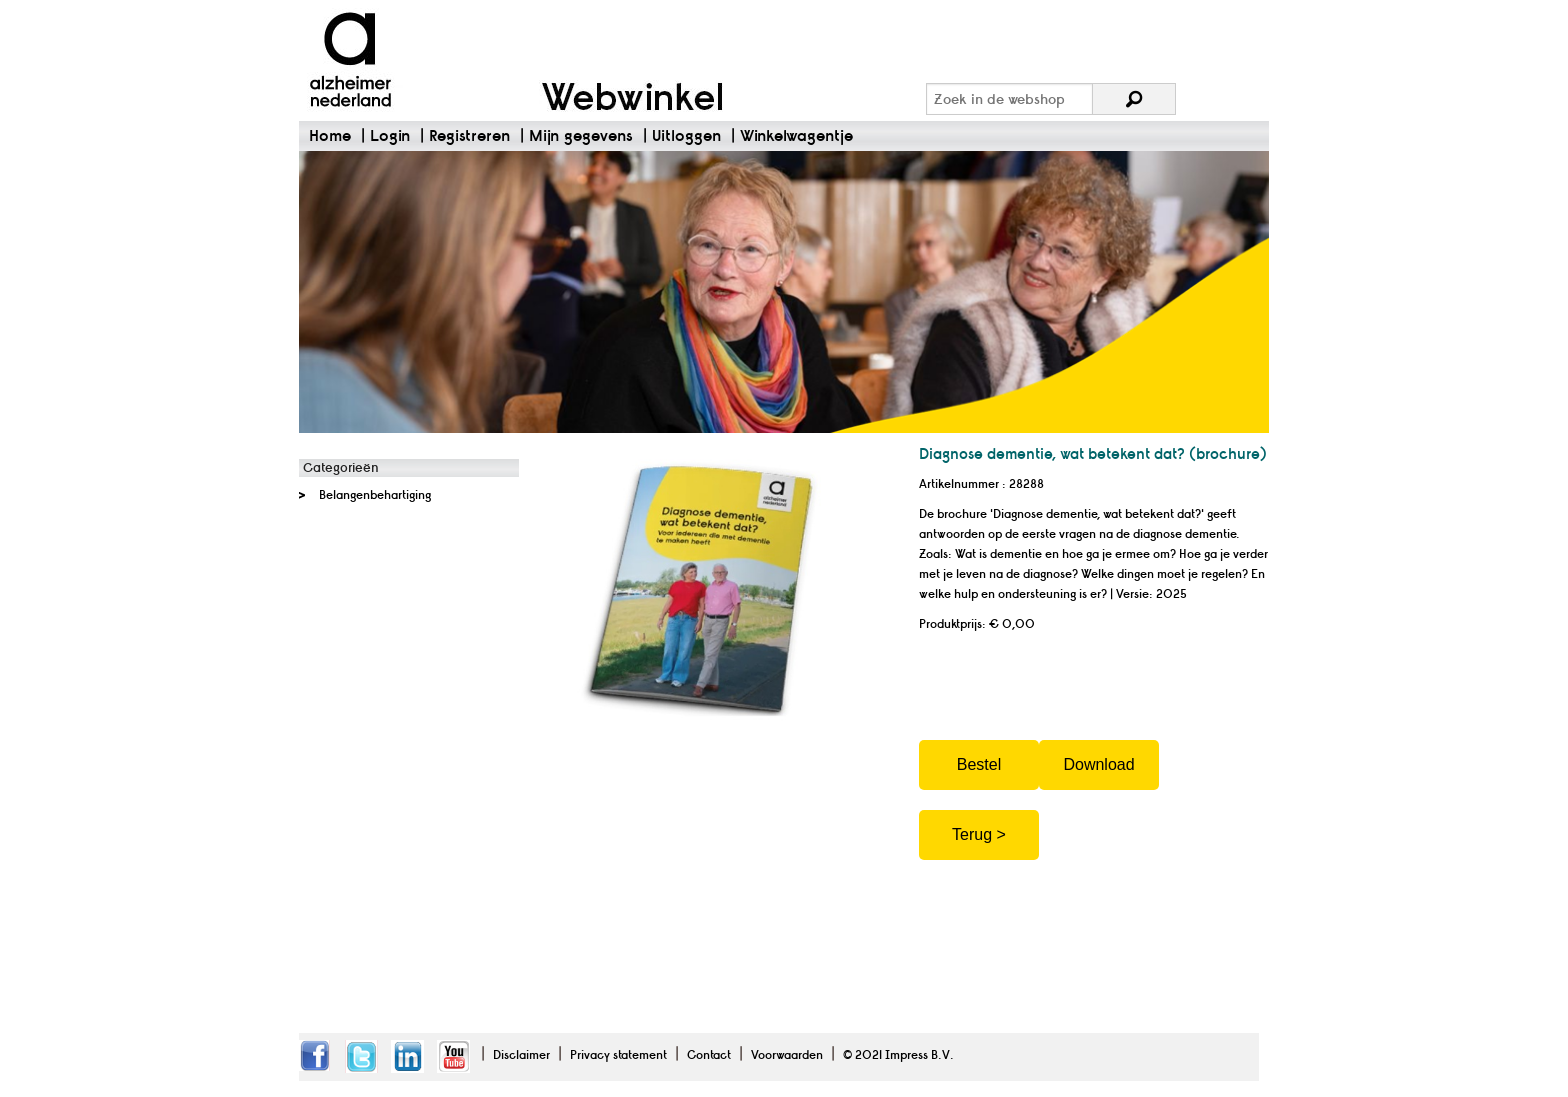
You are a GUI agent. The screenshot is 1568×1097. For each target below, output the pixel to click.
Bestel (979, 764)
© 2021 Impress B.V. (898, 1054)
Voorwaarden (787, 1054)
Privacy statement (618, 1054)
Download (1098, 764)
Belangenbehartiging (375, 494)
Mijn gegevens (581, 135)
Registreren (469, 135)
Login (390, 135)
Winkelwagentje (796, 135)
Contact (709, 1054)
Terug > (979, 834)
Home (330, 135)
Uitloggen (686, 135)
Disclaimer (521, 1054)
